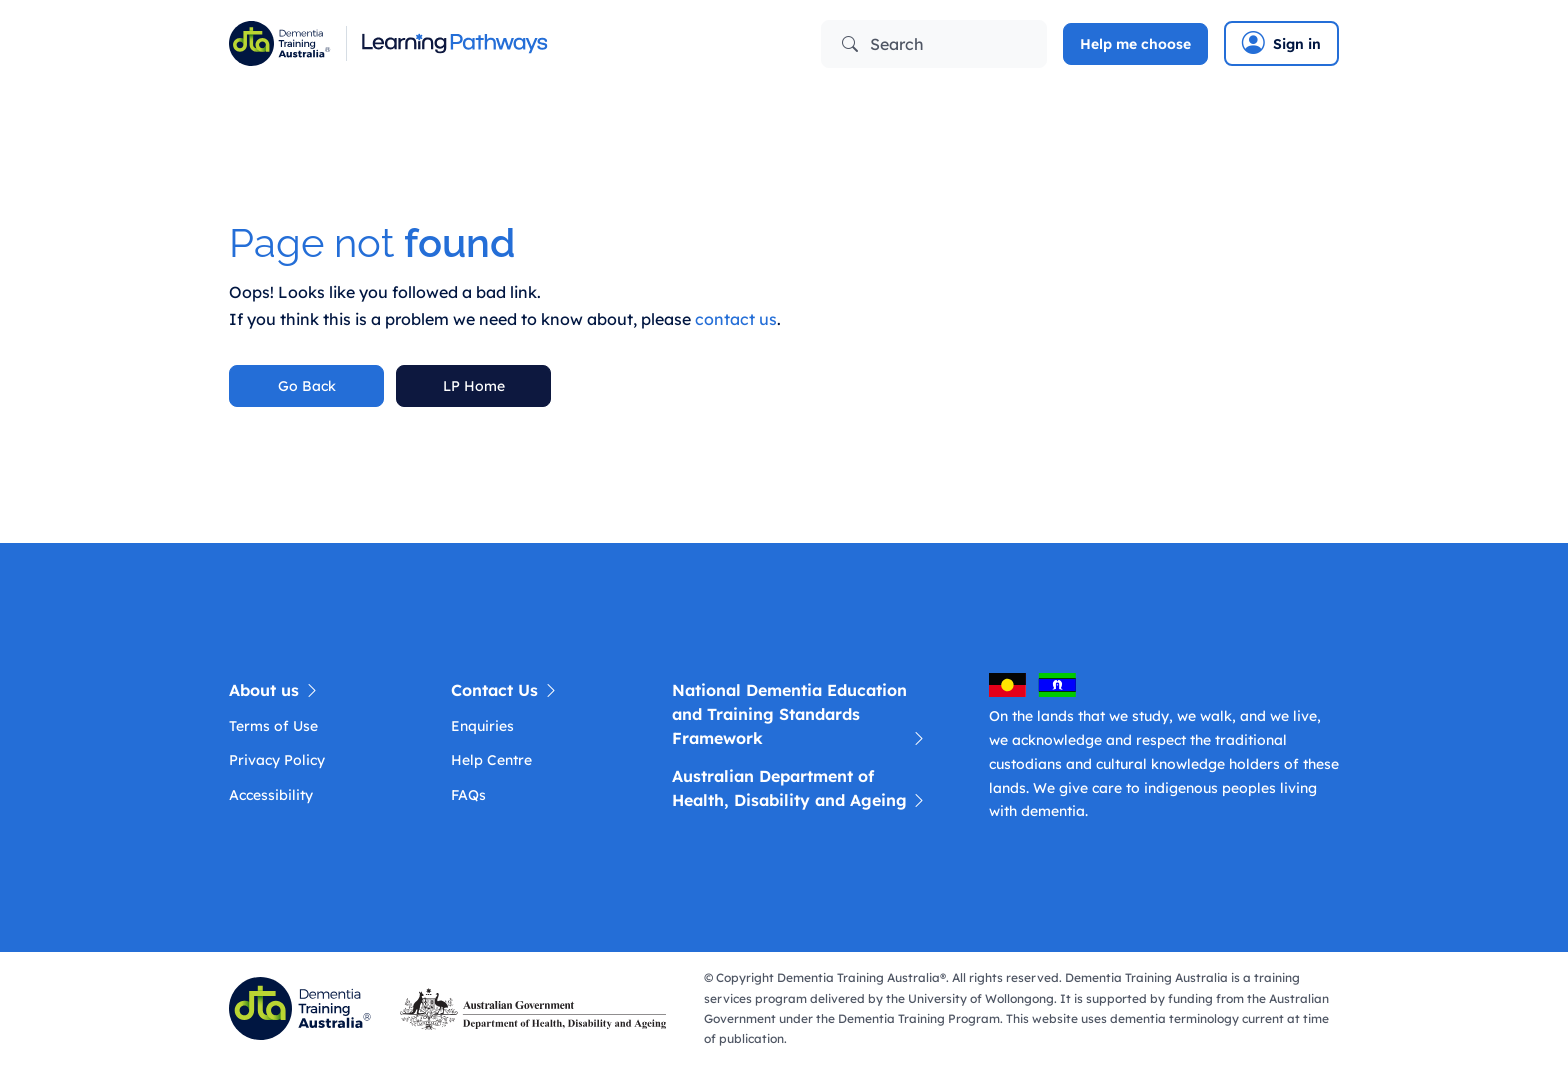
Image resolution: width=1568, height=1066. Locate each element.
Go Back (307, 386)
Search (883, 44)
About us (274, 690)
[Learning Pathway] (499, 43)
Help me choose (1135, 44)
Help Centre (491, 760)
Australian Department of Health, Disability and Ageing (799, 789)
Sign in (1281, 43)
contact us (736, 319)
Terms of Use (273, 726)
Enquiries (482, 726)
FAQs (468, 795)
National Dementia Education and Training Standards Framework (799, 715)
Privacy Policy (277, 760)
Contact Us (505, 690)
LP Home (474, 386)
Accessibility (271, 795)
